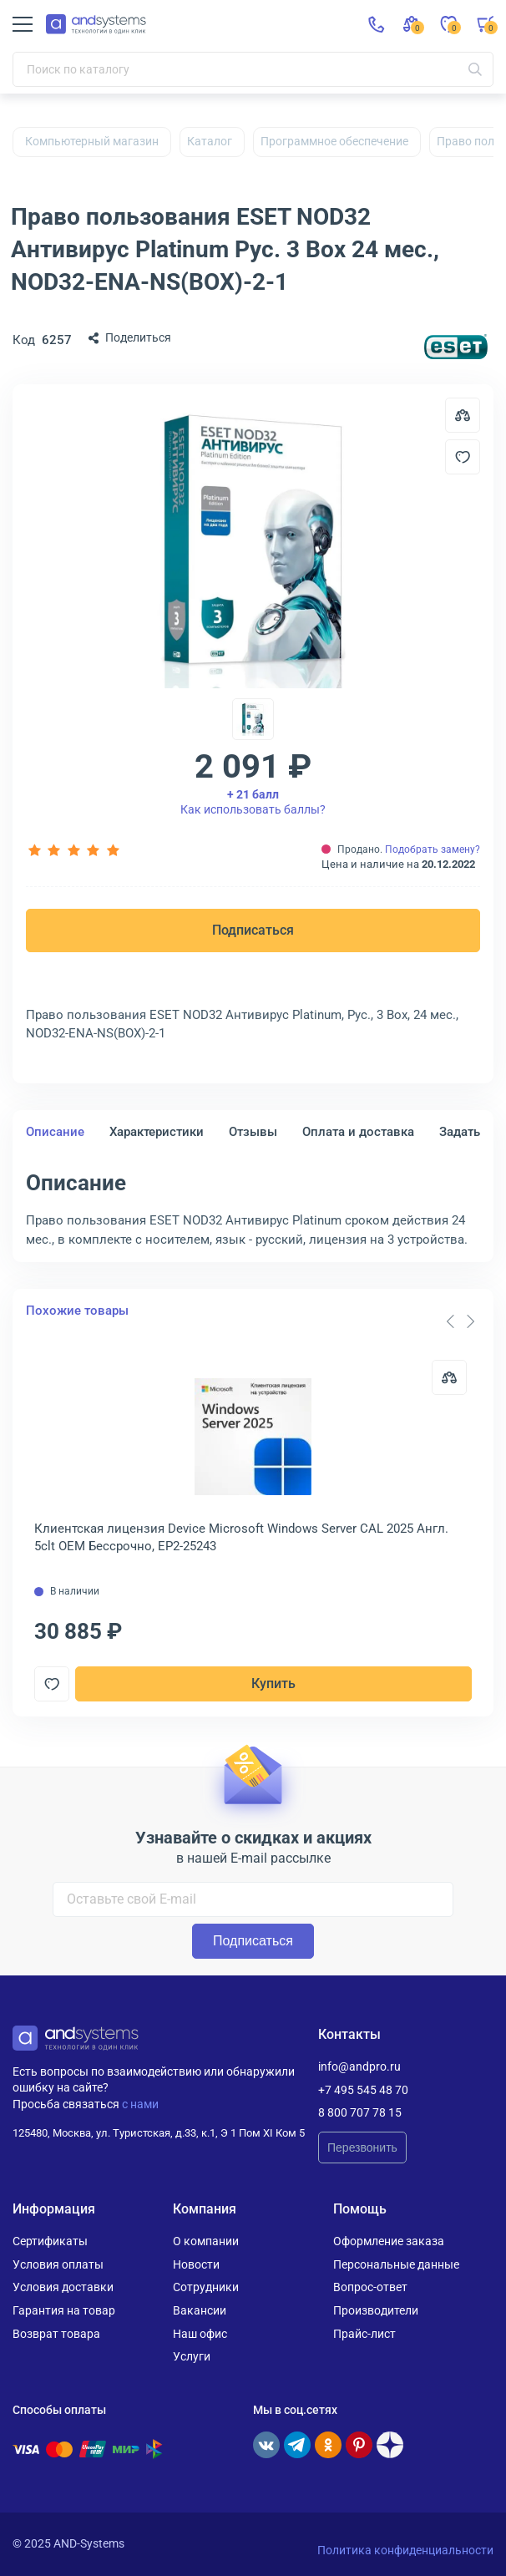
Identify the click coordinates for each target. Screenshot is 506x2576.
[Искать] (475, 69)
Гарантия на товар (64, 2310)
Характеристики (156, 1131)
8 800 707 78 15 (360, 2112)
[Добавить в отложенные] (462, 456)
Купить (273, 1683)
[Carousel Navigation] (460, 1321)
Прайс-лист (364, 2333)
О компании (206, 2241)
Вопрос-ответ (370, 2287)
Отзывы (253, 1131)
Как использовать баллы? (253, 802)
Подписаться (253, 930)
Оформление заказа (388, 2241)
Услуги (191, 2356)
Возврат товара (56, 2333)
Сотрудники (206, 2287)
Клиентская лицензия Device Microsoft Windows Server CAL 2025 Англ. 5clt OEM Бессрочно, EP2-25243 (241, 1537)
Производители (375, 2310)
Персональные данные (396, 2264)
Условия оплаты (58, 2264)
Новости (196, 2264)
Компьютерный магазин (92, 141)
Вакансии (199, 2310)
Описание (55, 1131)
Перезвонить (362, 2147)
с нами (140, 2104)
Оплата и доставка (358, 1131)
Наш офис (200, 2333)
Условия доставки (63, 2287)
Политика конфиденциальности (405, 2550)
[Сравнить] (449, 1377)
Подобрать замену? (432, 849)
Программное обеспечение (334, 141)
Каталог (209, 141)
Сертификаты (50, 2241)
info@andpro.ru (359, 2066)
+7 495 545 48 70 (363, 2090)
